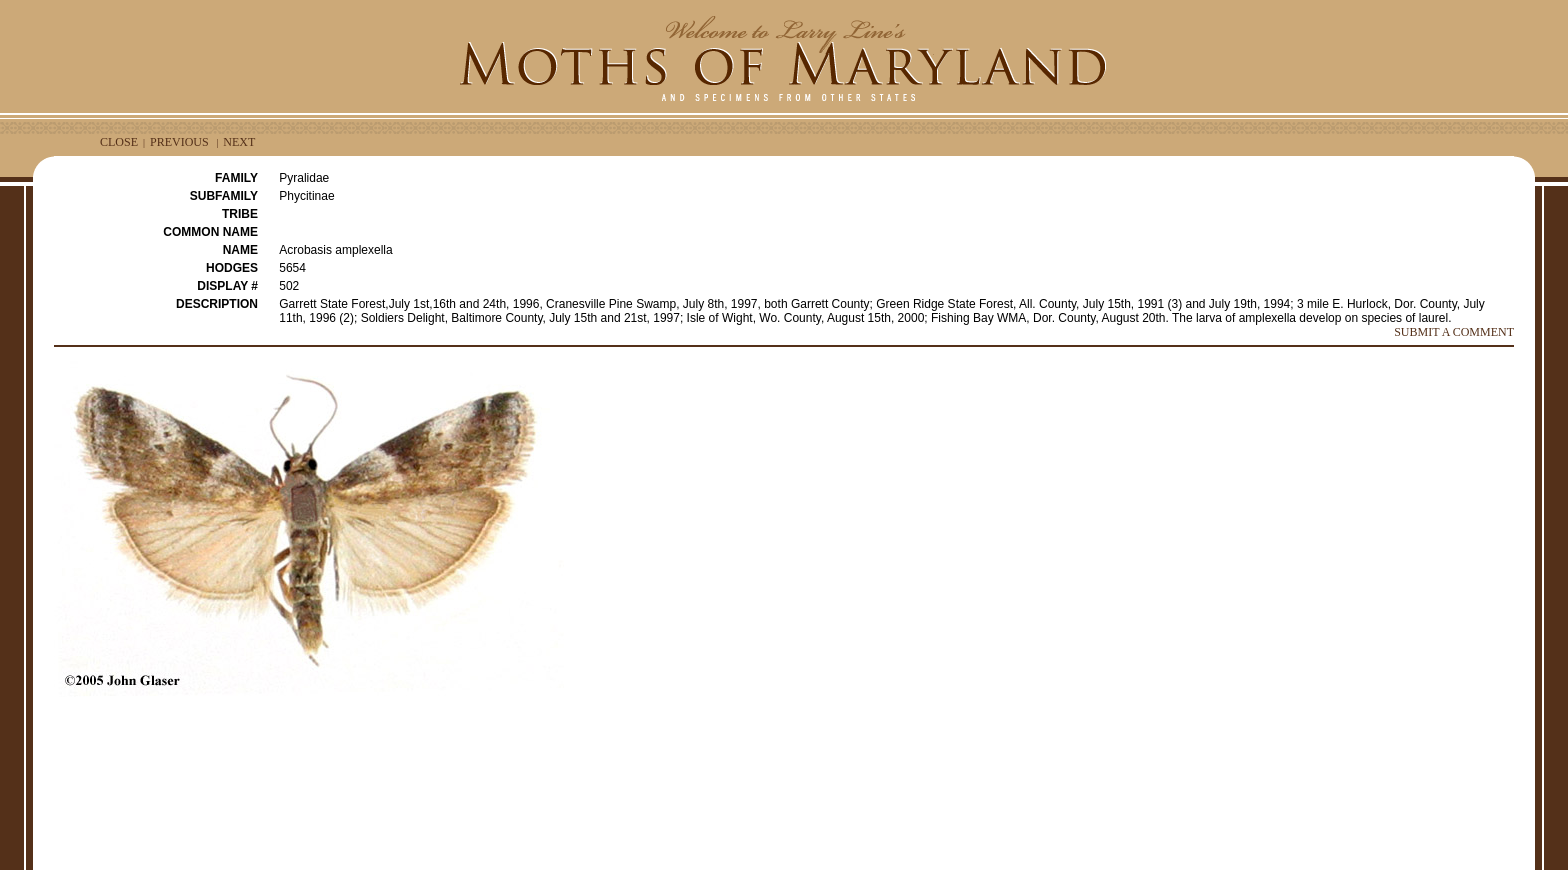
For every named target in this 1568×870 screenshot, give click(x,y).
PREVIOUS (179, 142)
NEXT (239, 142)
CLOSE (119, 142)
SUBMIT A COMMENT (1454, 332)
